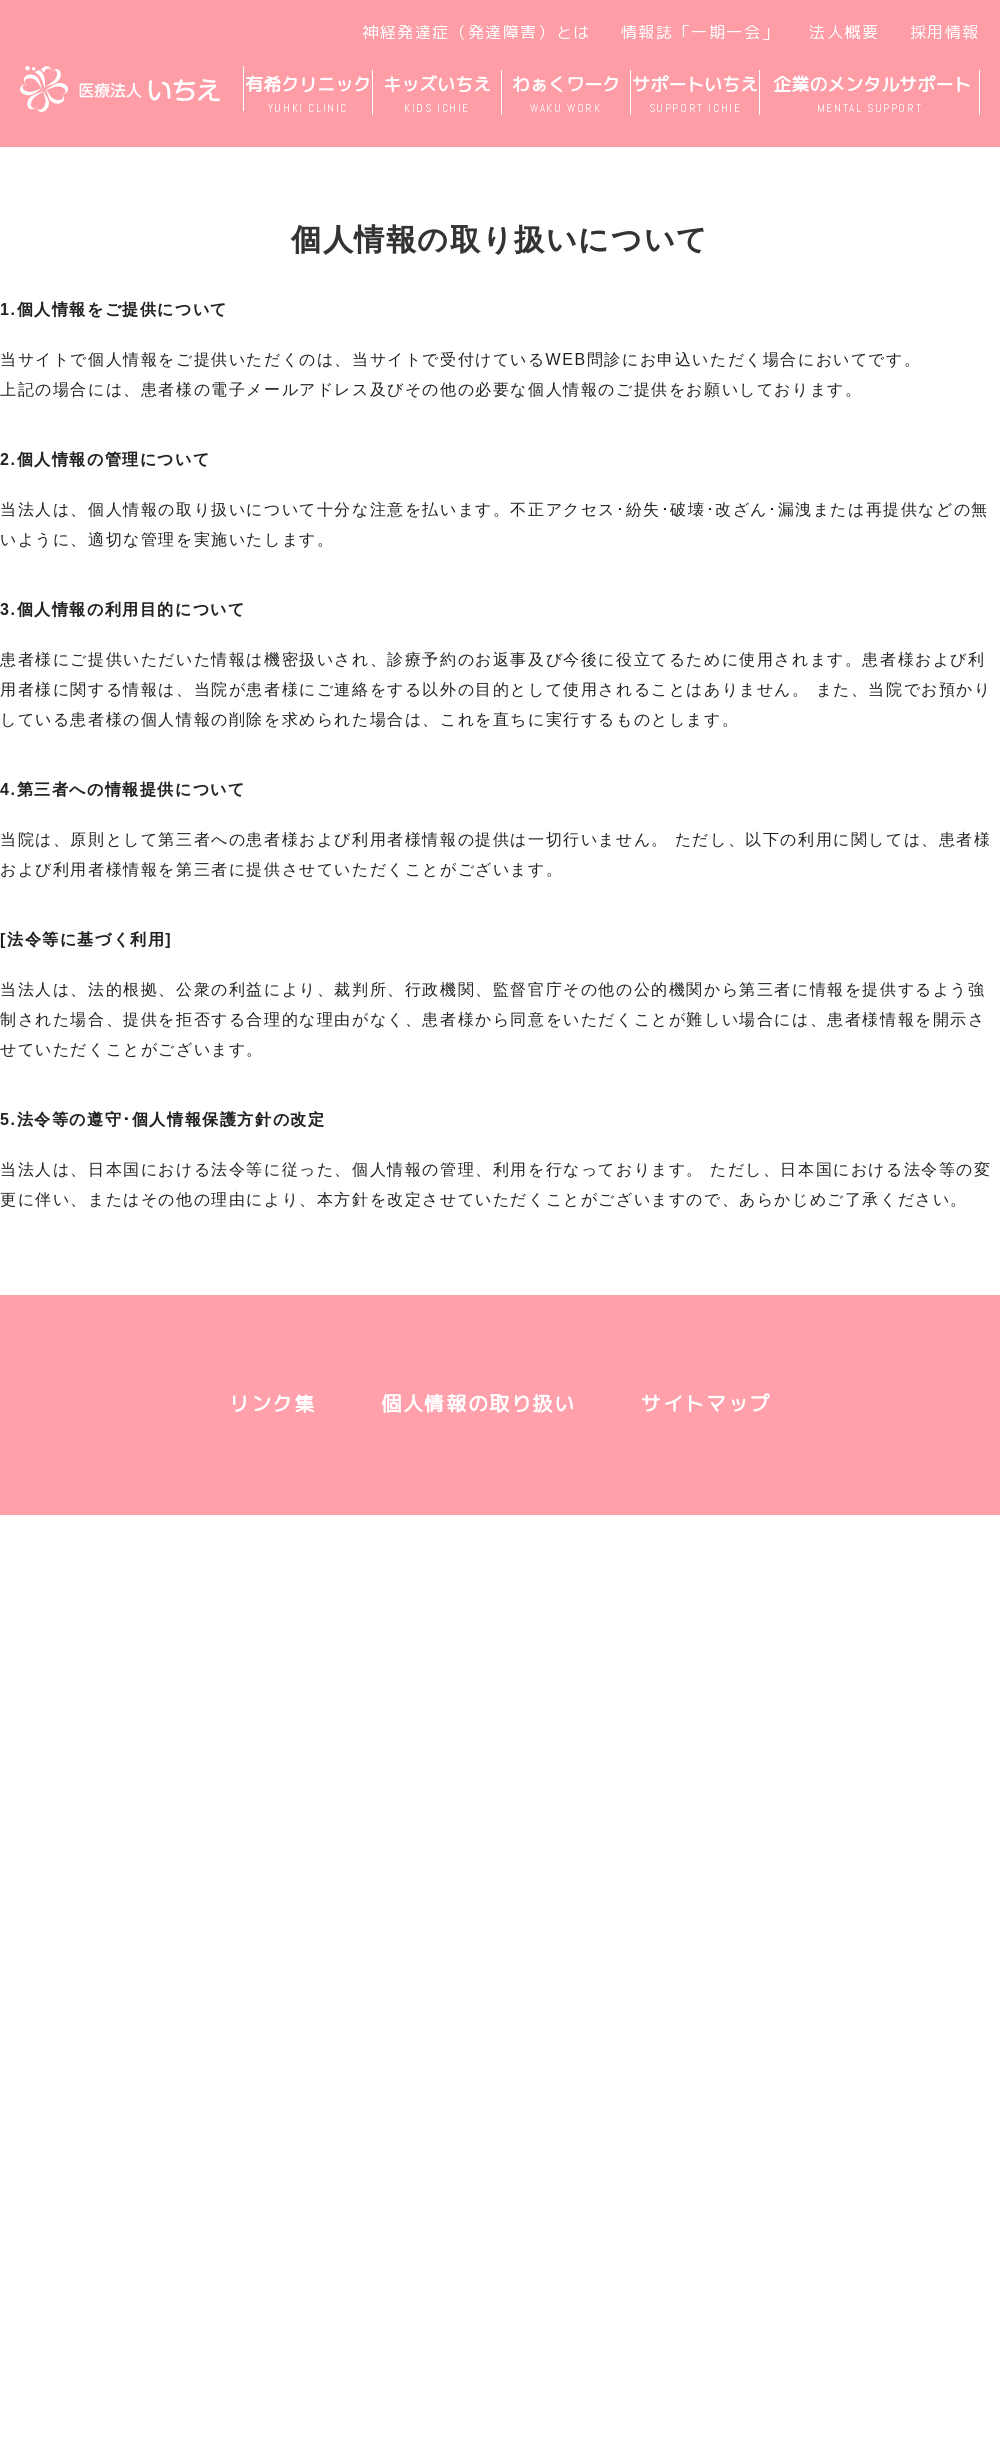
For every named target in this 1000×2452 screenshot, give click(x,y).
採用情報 (945, 32)
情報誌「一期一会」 (700, 32)
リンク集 (272, 1403)
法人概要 (844, 32)
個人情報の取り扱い (478, 1403)
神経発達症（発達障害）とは (476, 32)
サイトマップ (706, 1403)
